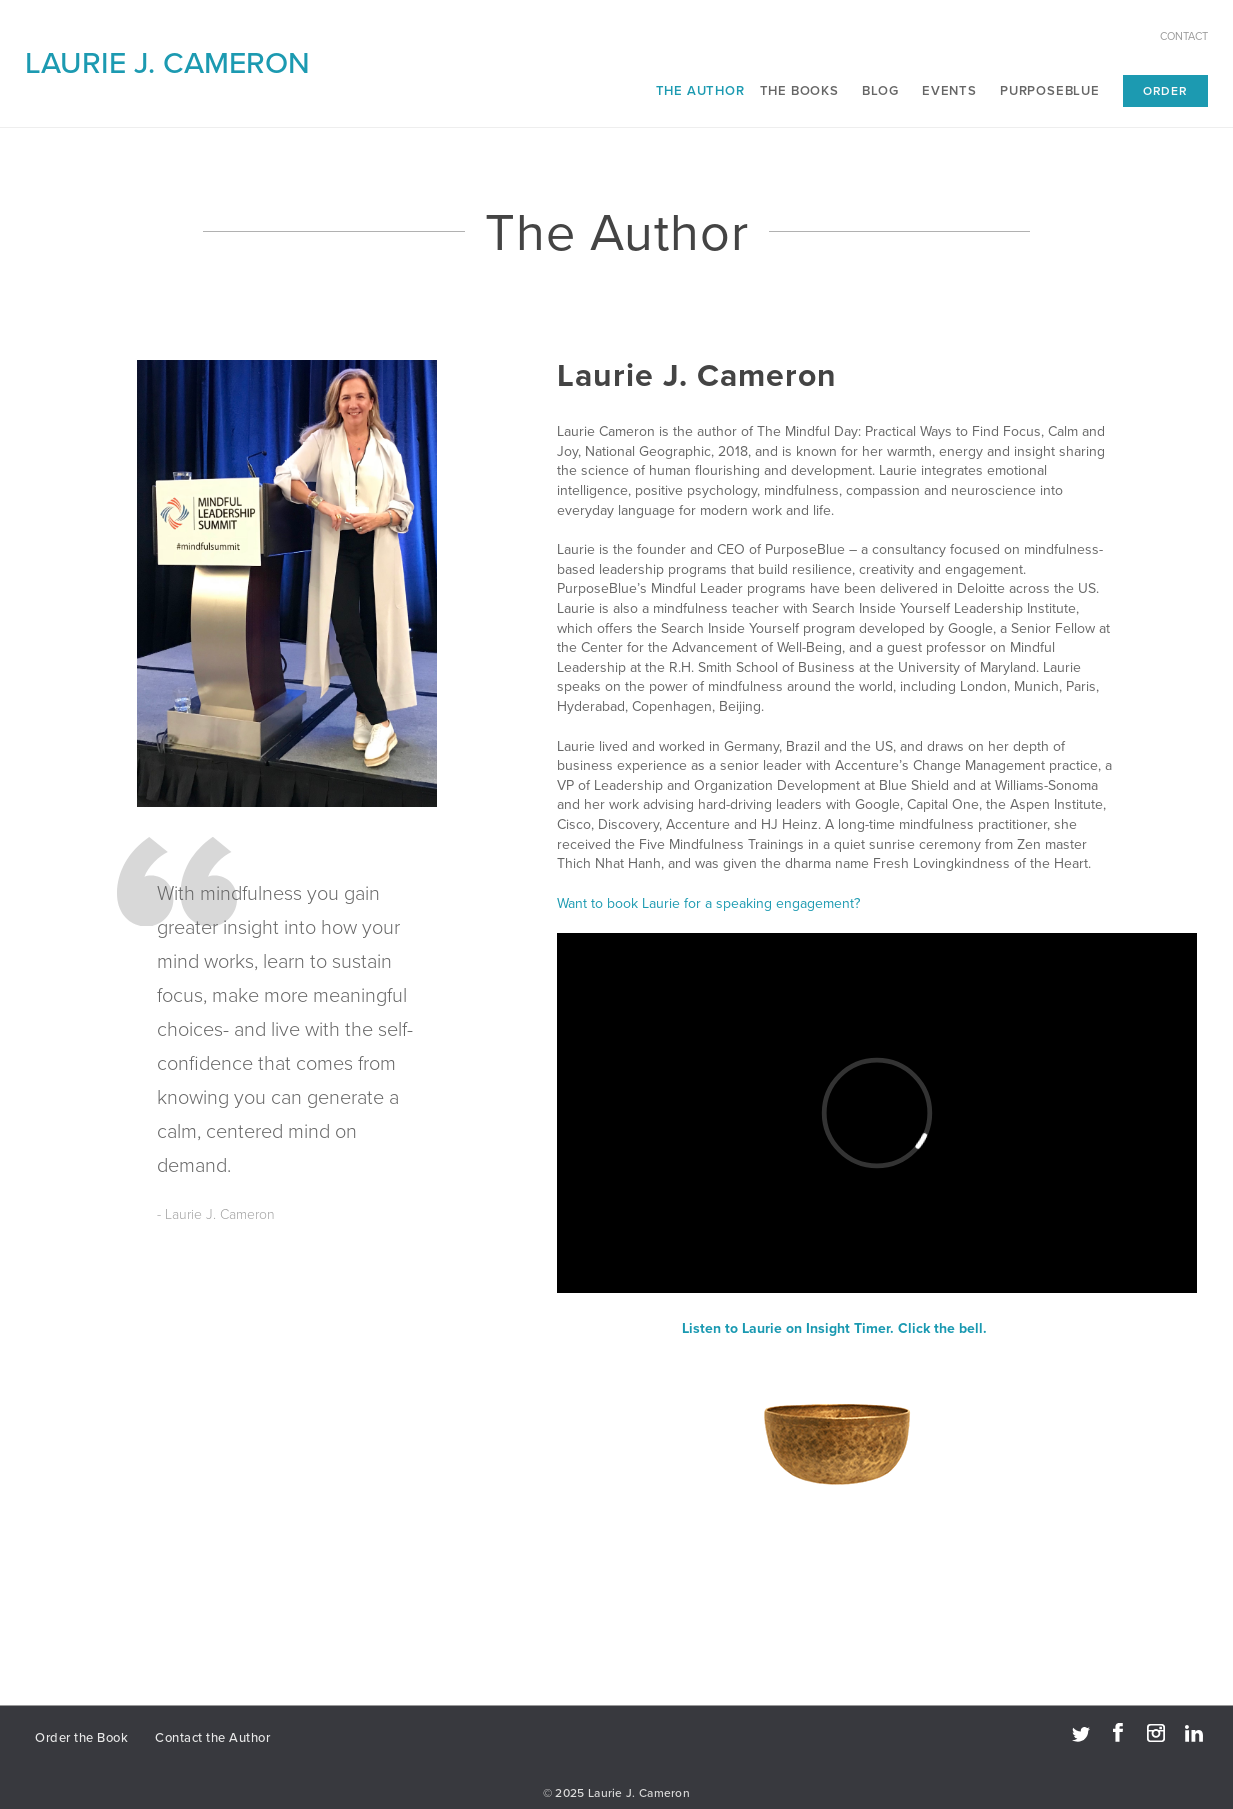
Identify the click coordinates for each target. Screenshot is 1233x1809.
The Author (700, 91)
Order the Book (81, 1738)
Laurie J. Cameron (167, 63)
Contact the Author (212, 1738)
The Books (799, 91)
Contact (1184, 36)
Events (949, 91)
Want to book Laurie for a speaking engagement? (708, 903)
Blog (880, 91)
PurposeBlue (1050, 91)
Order (1165, 91)
